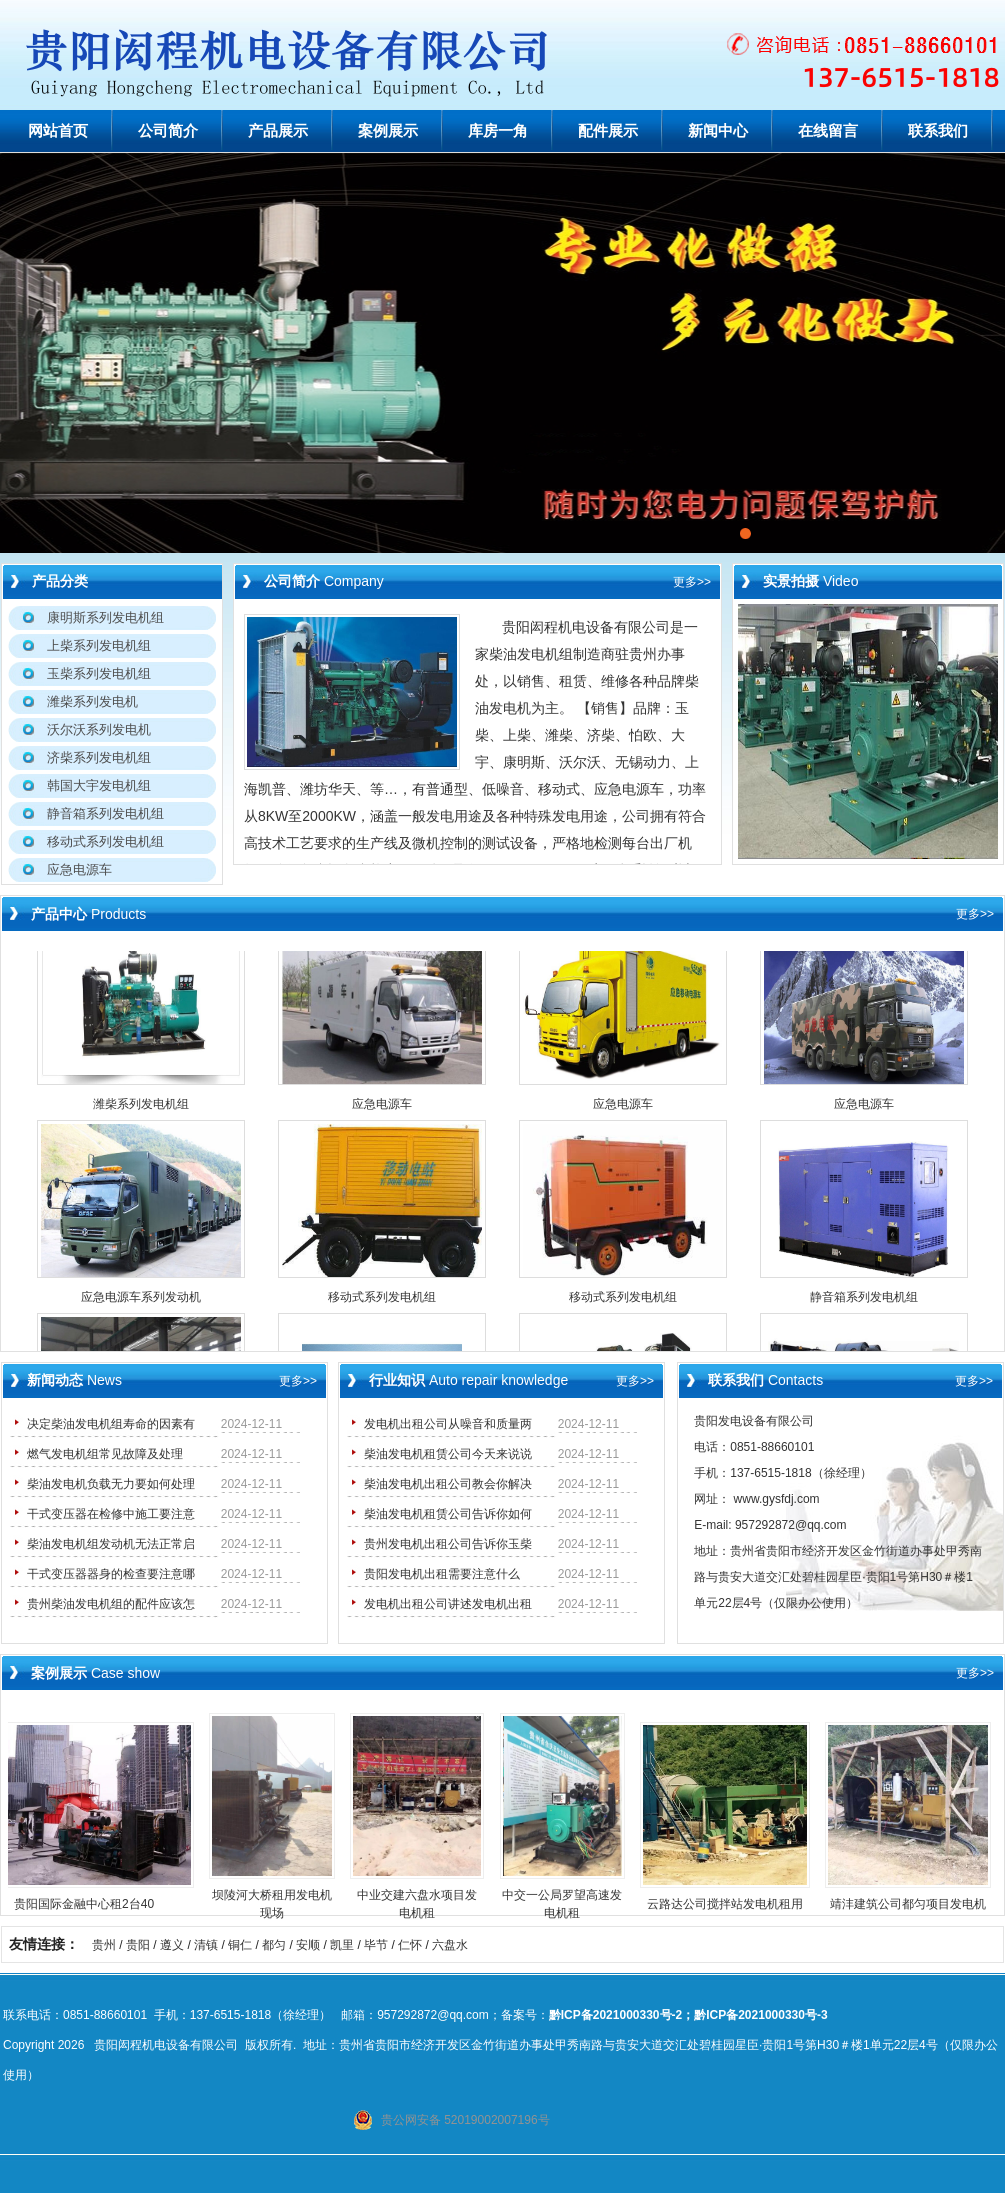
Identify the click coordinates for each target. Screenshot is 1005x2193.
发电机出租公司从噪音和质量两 (448, 1424)
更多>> (692, 582)
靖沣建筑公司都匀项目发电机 (916, 1904)
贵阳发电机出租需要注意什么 (442, 1574)
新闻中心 (718, 131)
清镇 (206, 1945)
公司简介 (168, 131)
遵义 (172, 1945)
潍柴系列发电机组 (141, 1110)
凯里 (342, 1945)
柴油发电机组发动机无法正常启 (111, 1544)
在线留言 (828, 131)
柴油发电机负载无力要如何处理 (111, 1484)
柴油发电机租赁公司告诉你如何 (448, 1514)
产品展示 (278, 131)
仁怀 (410, 1945)
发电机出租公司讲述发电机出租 (448, 1604)
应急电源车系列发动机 (141, 1303)
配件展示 (608, 131)
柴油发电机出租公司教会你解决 (448, 1484)
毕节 (376, 1945)
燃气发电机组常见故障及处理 (105, 1454)
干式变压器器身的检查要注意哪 (111, 1574)
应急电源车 (382, 1110)
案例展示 (388, 131)
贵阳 (138, 1945)
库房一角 (498, 131)
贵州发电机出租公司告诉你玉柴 (448, 1544)
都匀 (274, 1945)
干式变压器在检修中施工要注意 (111, 1514)
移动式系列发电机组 (382, 1303)
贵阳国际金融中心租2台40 (92, 1904)
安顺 (308, 1945)
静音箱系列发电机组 (864, 1303)
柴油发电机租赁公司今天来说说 (448, 1454)
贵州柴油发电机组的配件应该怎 (111, 1604)
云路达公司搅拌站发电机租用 (733, 1904)
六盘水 (450, 1945)
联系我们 (938, 131)
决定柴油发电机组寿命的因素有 (111, 1424)
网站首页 (58, 131)
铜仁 (240, 1945)
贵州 (104, 1945)
